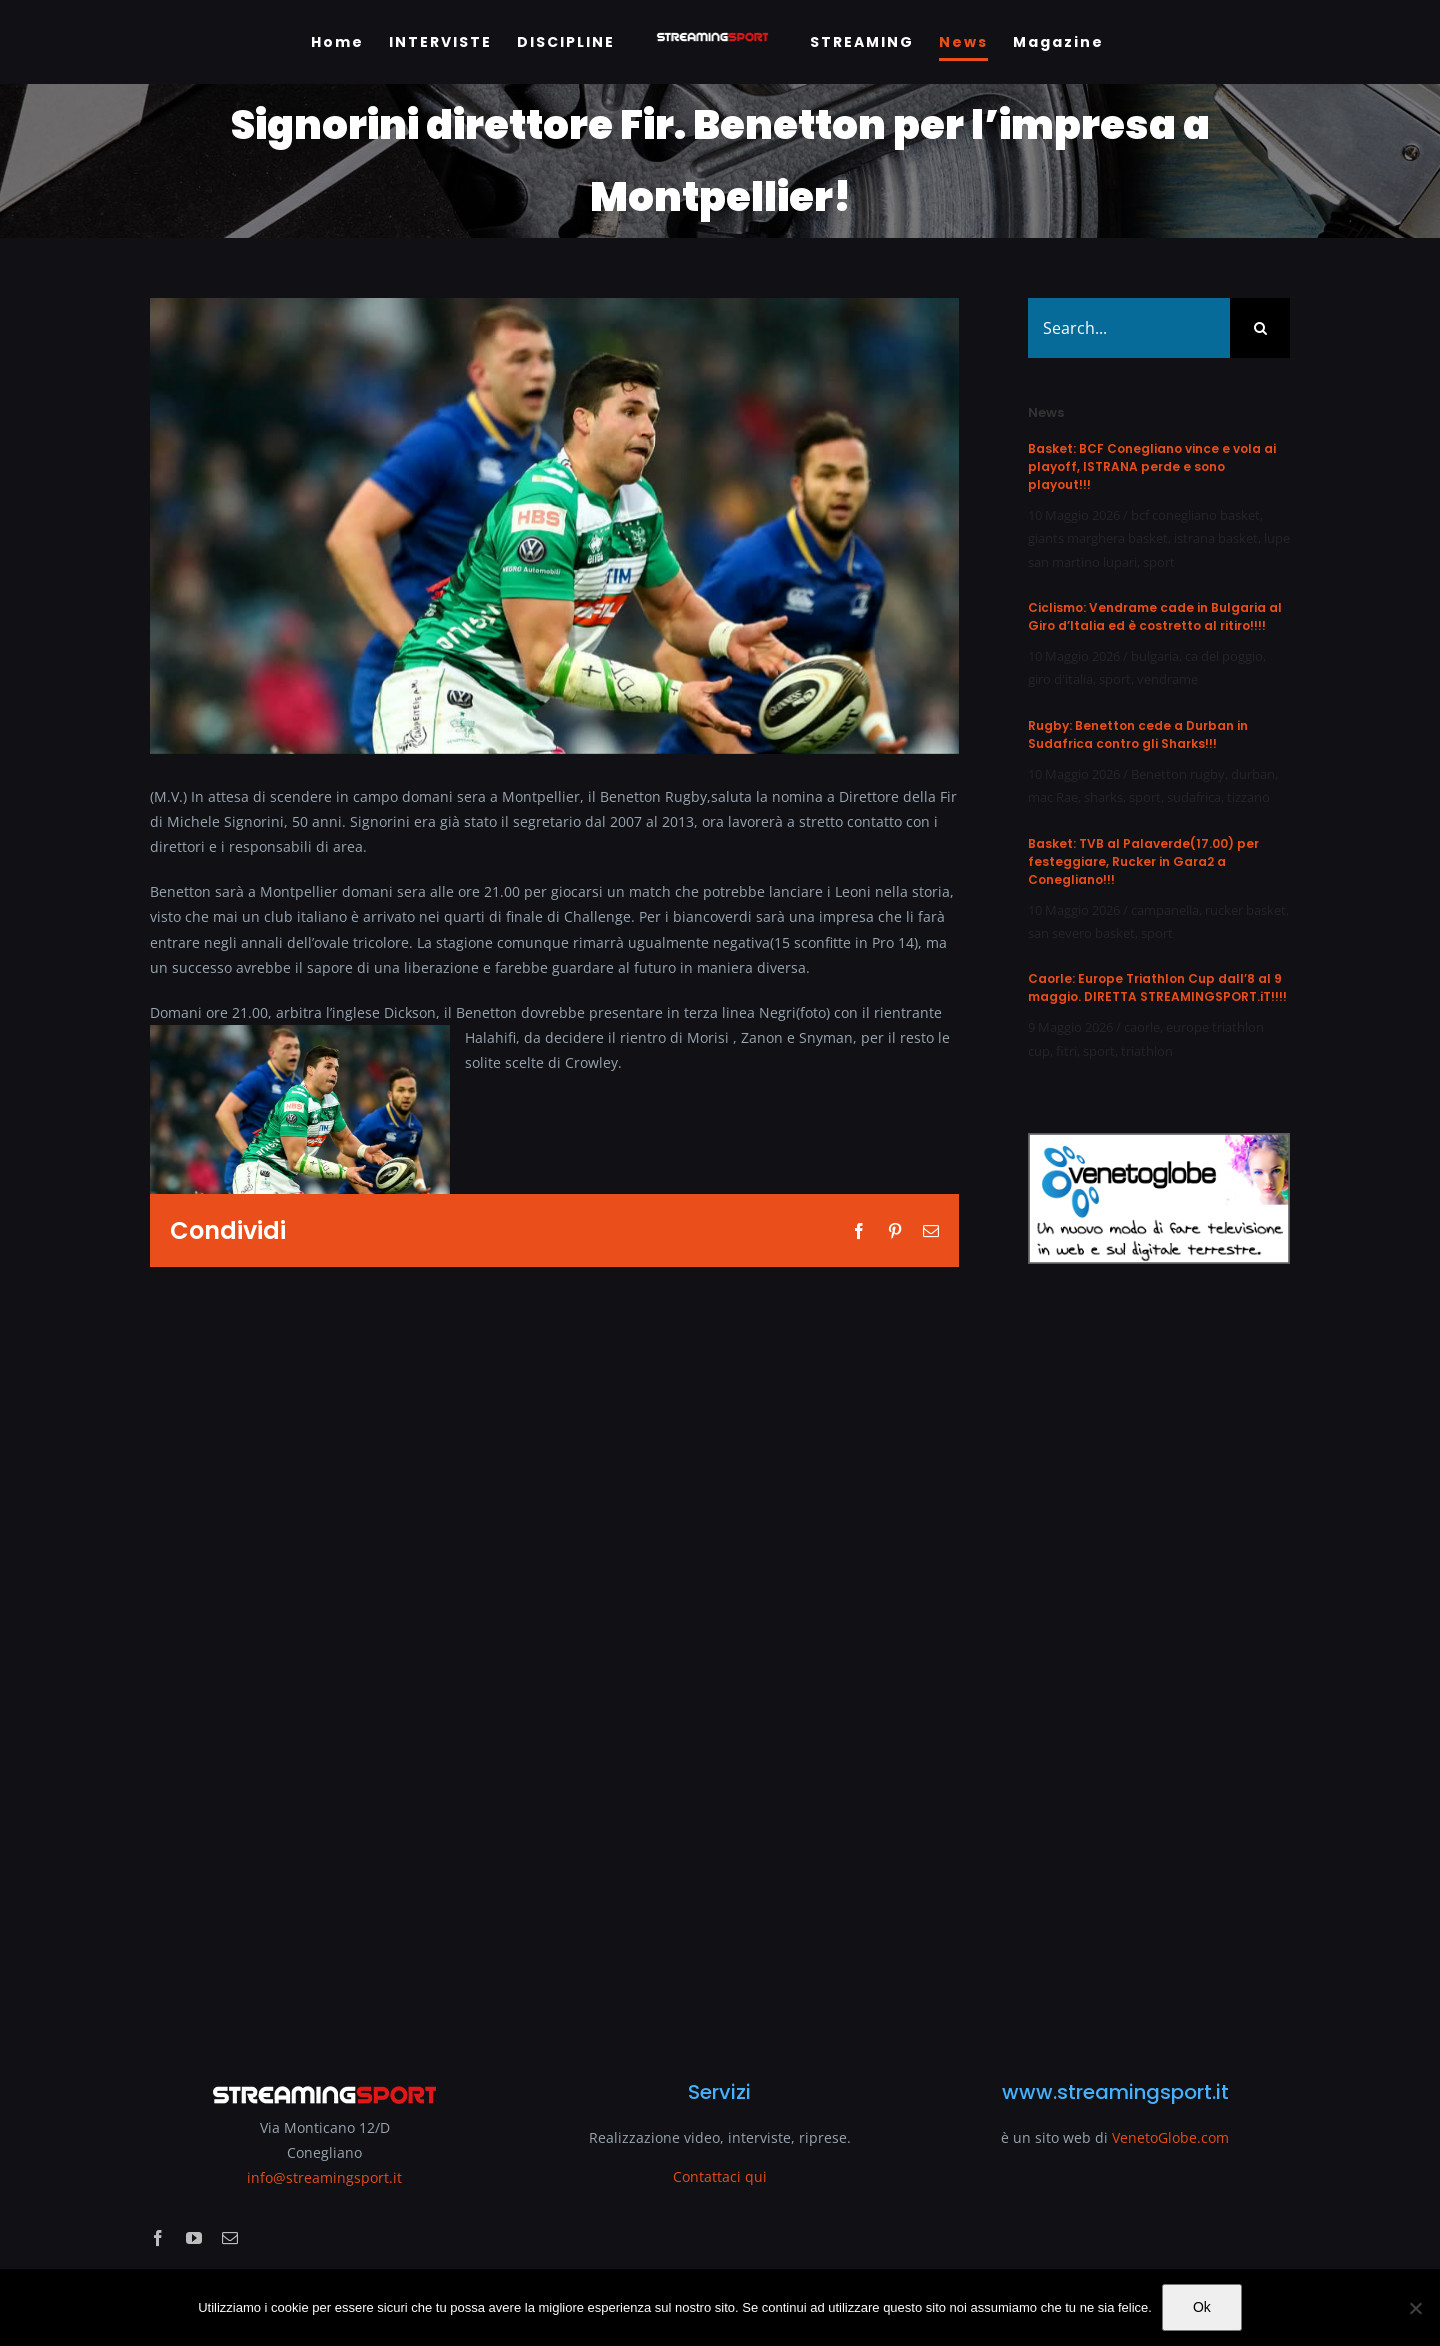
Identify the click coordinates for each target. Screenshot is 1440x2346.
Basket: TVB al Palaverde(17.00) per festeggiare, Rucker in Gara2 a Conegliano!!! (1143, 861)
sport (1159, 562)
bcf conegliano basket (1195, 515)
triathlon (1147, 1051)
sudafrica (1194, 797)
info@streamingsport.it (324, 2177)
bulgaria (1155, 656)
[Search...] (1129, 328)
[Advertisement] (1159, 1660)
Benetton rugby (1178, 774)
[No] (1415, 2308)
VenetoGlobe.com (1170, 2137)
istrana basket (1216, 538)
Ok (1202, 2307)
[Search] (1260, 328)
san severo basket (1081, 933)
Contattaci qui (720, 2176)
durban (1253, 774)
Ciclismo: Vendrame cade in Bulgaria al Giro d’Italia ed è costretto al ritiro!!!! (1155, 616)
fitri (1066, 1051)
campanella (1165, 910)
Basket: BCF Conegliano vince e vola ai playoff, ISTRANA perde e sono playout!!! (1152, 466)
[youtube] (194, 2238)
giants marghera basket (1098, 538)
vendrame (1167, 679)
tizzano (1248, 797)
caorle (1142, 1027)
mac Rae (1053, 797)
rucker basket (1245, 910)
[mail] (230, 2238)
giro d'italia (1060, 679)
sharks (1103, 797)
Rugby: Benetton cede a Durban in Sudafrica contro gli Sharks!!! (1138, 734)
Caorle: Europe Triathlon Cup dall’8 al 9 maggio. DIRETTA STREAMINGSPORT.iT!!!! (1157, 987)
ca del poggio (1224, 656)
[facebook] (158, 2238)
